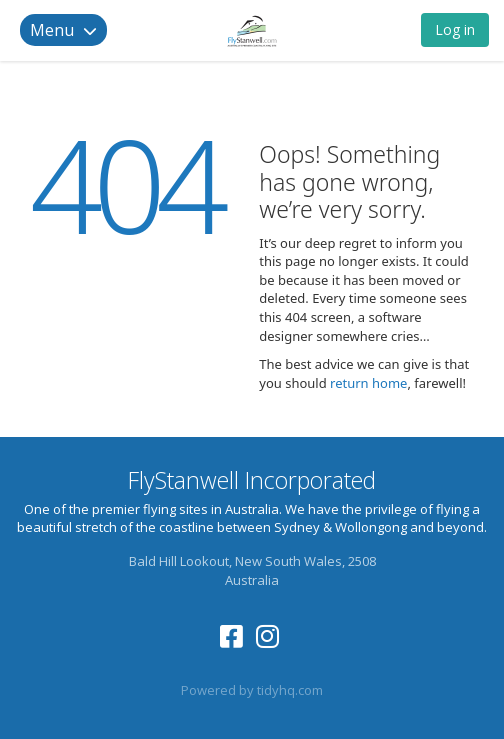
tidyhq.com (290, 690)
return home (368, 383)
